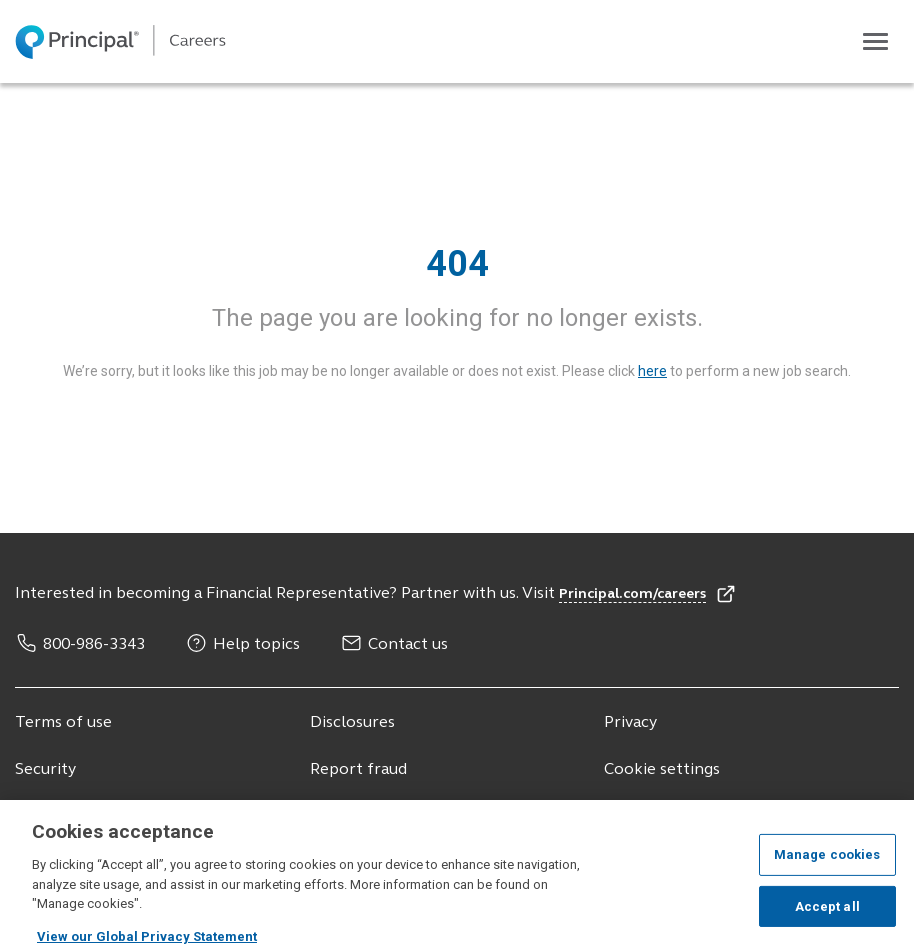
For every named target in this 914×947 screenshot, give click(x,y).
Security (45, 770)
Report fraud (358, 770)
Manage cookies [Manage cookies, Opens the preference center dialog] (827, 862)
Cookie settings (662, 770)
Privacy (630, 723)
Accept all (827, 913)
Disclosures (352, 723)
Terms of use (63, 723)
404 (457, 264)
